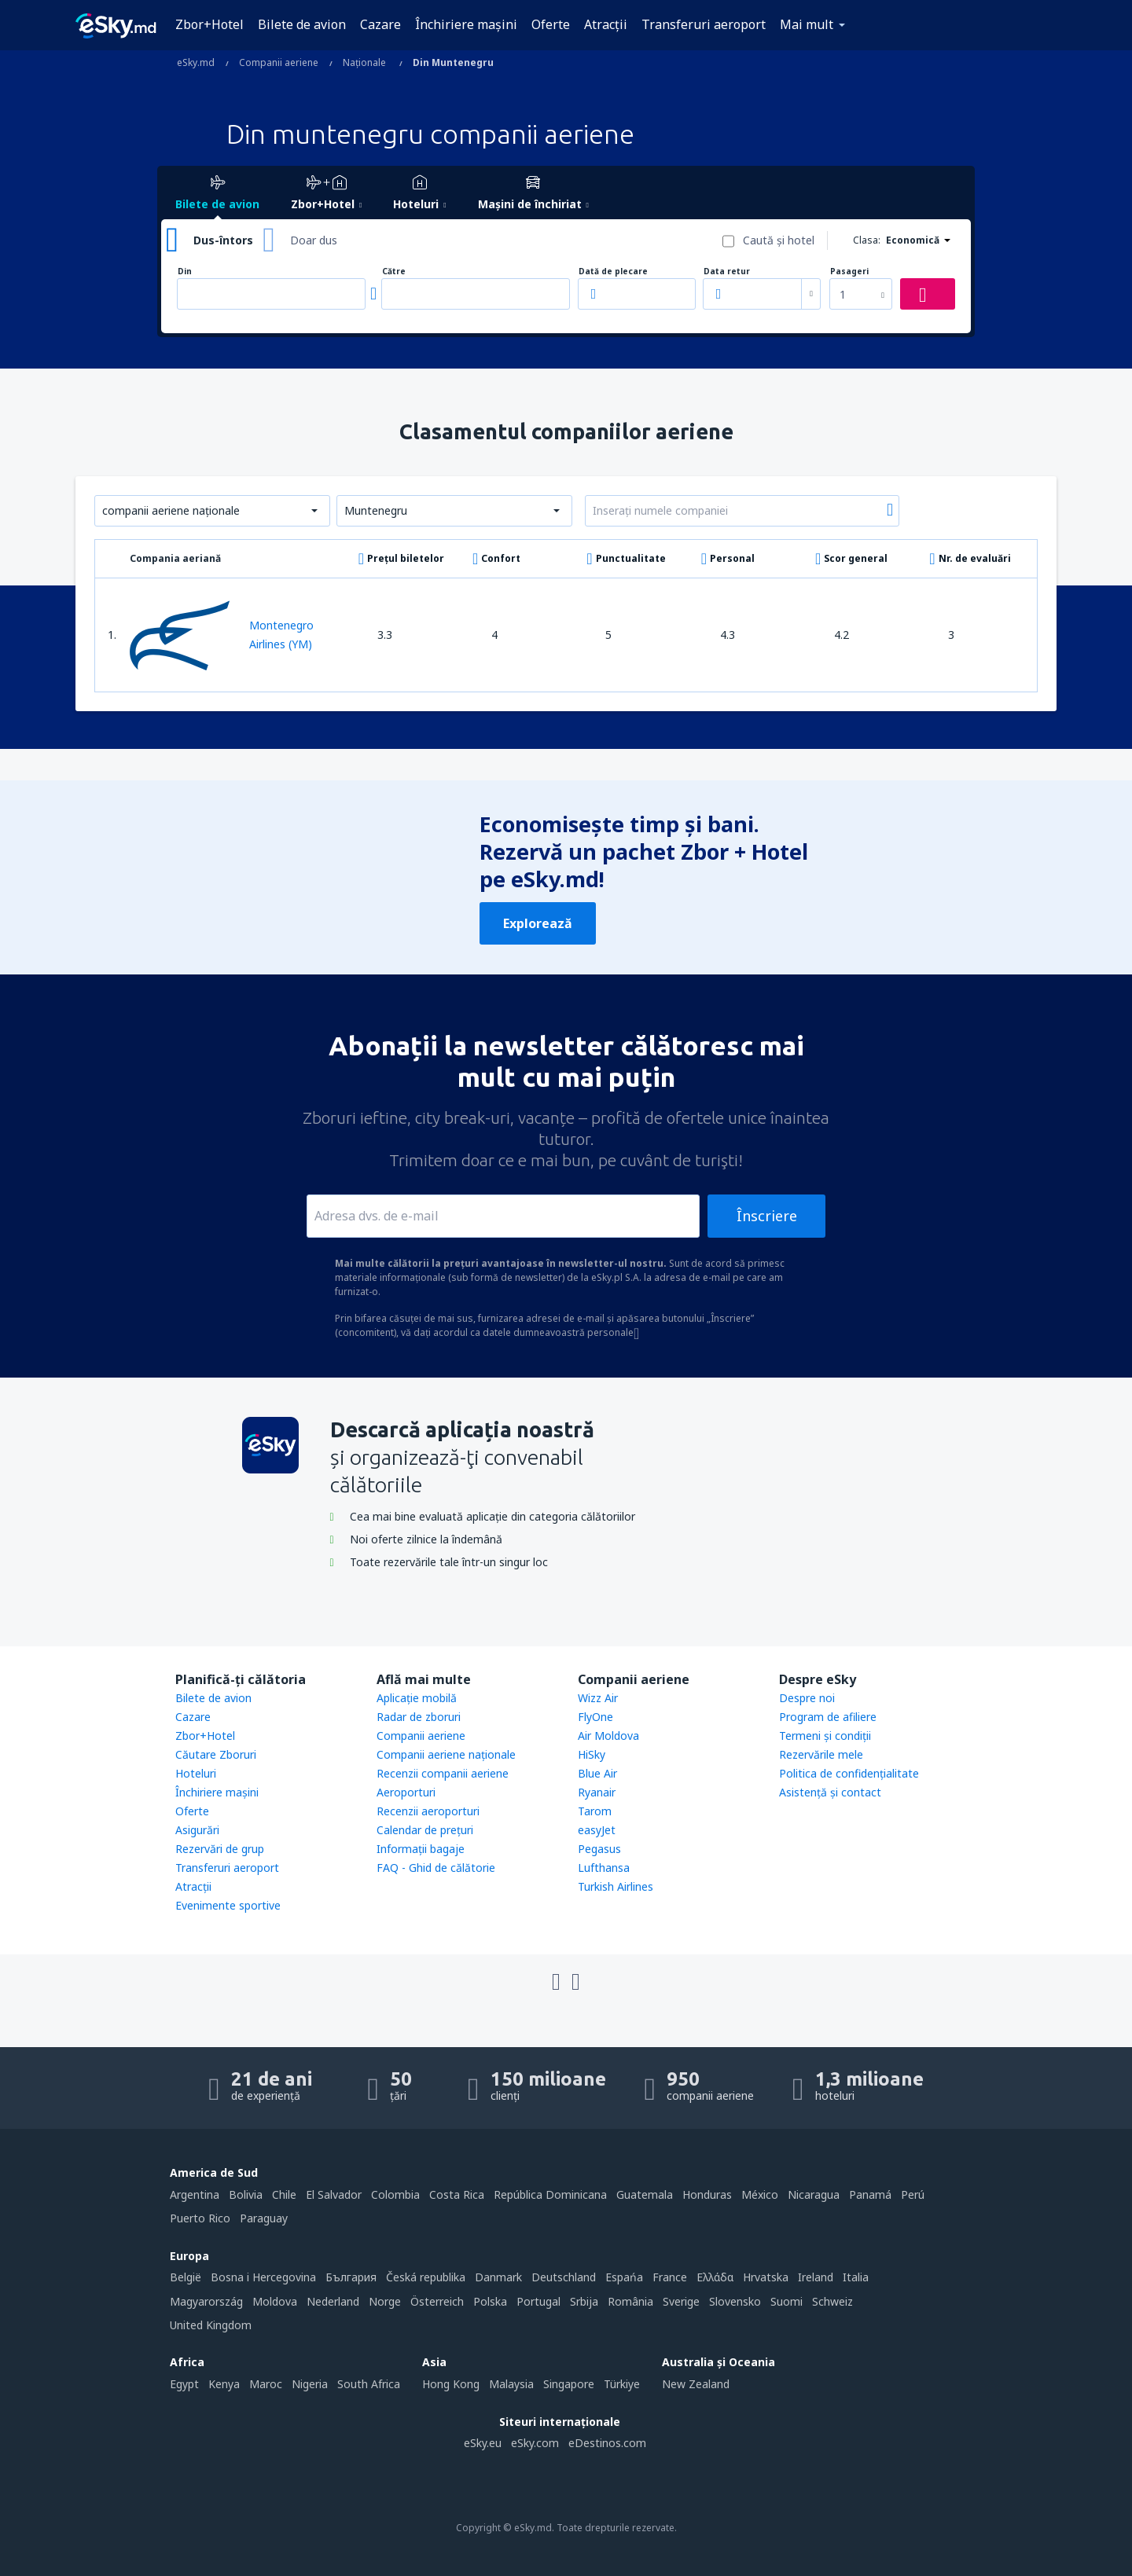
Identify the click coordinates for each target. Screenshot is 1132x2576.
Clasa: (866, 240)
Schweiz (832, 2301)
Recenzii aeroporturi (428, 1811)
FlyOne (595, 1716)
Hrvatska (765, 2277)
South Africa (368, 2383)
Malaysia (511, 2383)
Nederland (333, 2301)
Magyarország (206, 2301)
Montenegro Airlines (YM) (222, 635)
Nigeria (310, 2383)
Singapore (568, 2383)
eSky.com (535, 2442)
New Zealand (696, 2383)
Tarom (595, 1811)
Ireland (815, 2277)
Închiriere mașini (466, 24)
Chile (284, 2194)
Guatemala (644, 2194)
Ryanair (597, 1792)
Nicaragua (814, 2194)
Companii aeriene (421, 1735)
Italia (856, 2277)
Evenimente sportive (228, 1905)
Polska (490, 2301)
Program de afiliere (828, 1716)
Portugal (538, 2301)
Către (394, 271)
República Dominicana (550, 2194)
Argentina (194, 2194)
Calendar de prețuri (425, 1829)
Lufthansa (604, 1867)
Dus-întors (223, 240)
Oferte (550, 24)
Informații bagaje (421, 1848)
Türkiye (622, 2383)
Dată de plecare (613, 271)
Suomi (786, 2301)
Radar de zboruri (419, 1716)
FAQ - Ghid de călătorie (436, 1867)
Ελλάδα (714, 2277)
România (630, 2301)
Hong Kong (451, 2383)
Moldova (274, 2301)
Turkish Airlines (615, 1886)
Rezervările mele (821, 1754)
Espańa (624, 2277)
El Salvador (334, 2194)
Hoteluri (195, 1773)
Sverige (681, 2301)
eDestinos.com (607, 2442)
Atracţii (605, 24)
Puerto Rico (200, 2218)
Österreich (437, 2301)
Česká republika (425, 2277)
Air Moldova (608, 1735)
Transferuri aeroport (703, 24)
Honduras (707, 2194)
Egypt (184, 2383)
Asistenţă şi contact (830, 1792)
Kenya (224, 2383)
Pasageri (849, 271)
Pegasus (599, 1848)
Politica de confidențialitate (849, 1773)
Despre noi (807, 1697)
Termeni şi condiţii (825, 1735)
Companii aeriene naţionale (446, 1754)
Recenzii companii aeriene (443, 1773)
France (669, 2277)
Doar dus (313, 240)
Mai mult (806, 24)
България (351, 2277)
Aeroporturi (406, 1792)
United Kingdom (211, 2324)
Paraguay (264, 2218)
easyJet (597, 1829)
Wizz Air (598, 1697)
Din (185, 271)
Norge (385, 2301)
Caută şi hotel (778, 240)
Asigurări (197, 1829)
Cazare (380, 24)
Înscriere (767, 1215)
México (759, 2194)
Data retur (727, 271)
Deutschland (563, 2277)
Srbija (584, 2301)
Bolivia (246, 2194)
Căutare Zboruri (215, 1754)
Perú (912, 2194)
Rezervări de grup (219, 1848)
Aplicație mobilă (417, 1697)
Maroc (265, 2383)
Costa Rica (456, 2194)
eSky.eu (483, 2442)
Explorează (537, 923)
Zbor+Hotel (209, 24)
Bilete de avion (302, 24)
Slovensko (735, 2301)
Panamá (870, 2194)
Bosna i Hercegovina (263, 2277)
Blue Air (597, 1773)
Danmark (498, 2277)
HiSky (591, 1754)
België (185, 2277)
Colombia (395, 2194)
